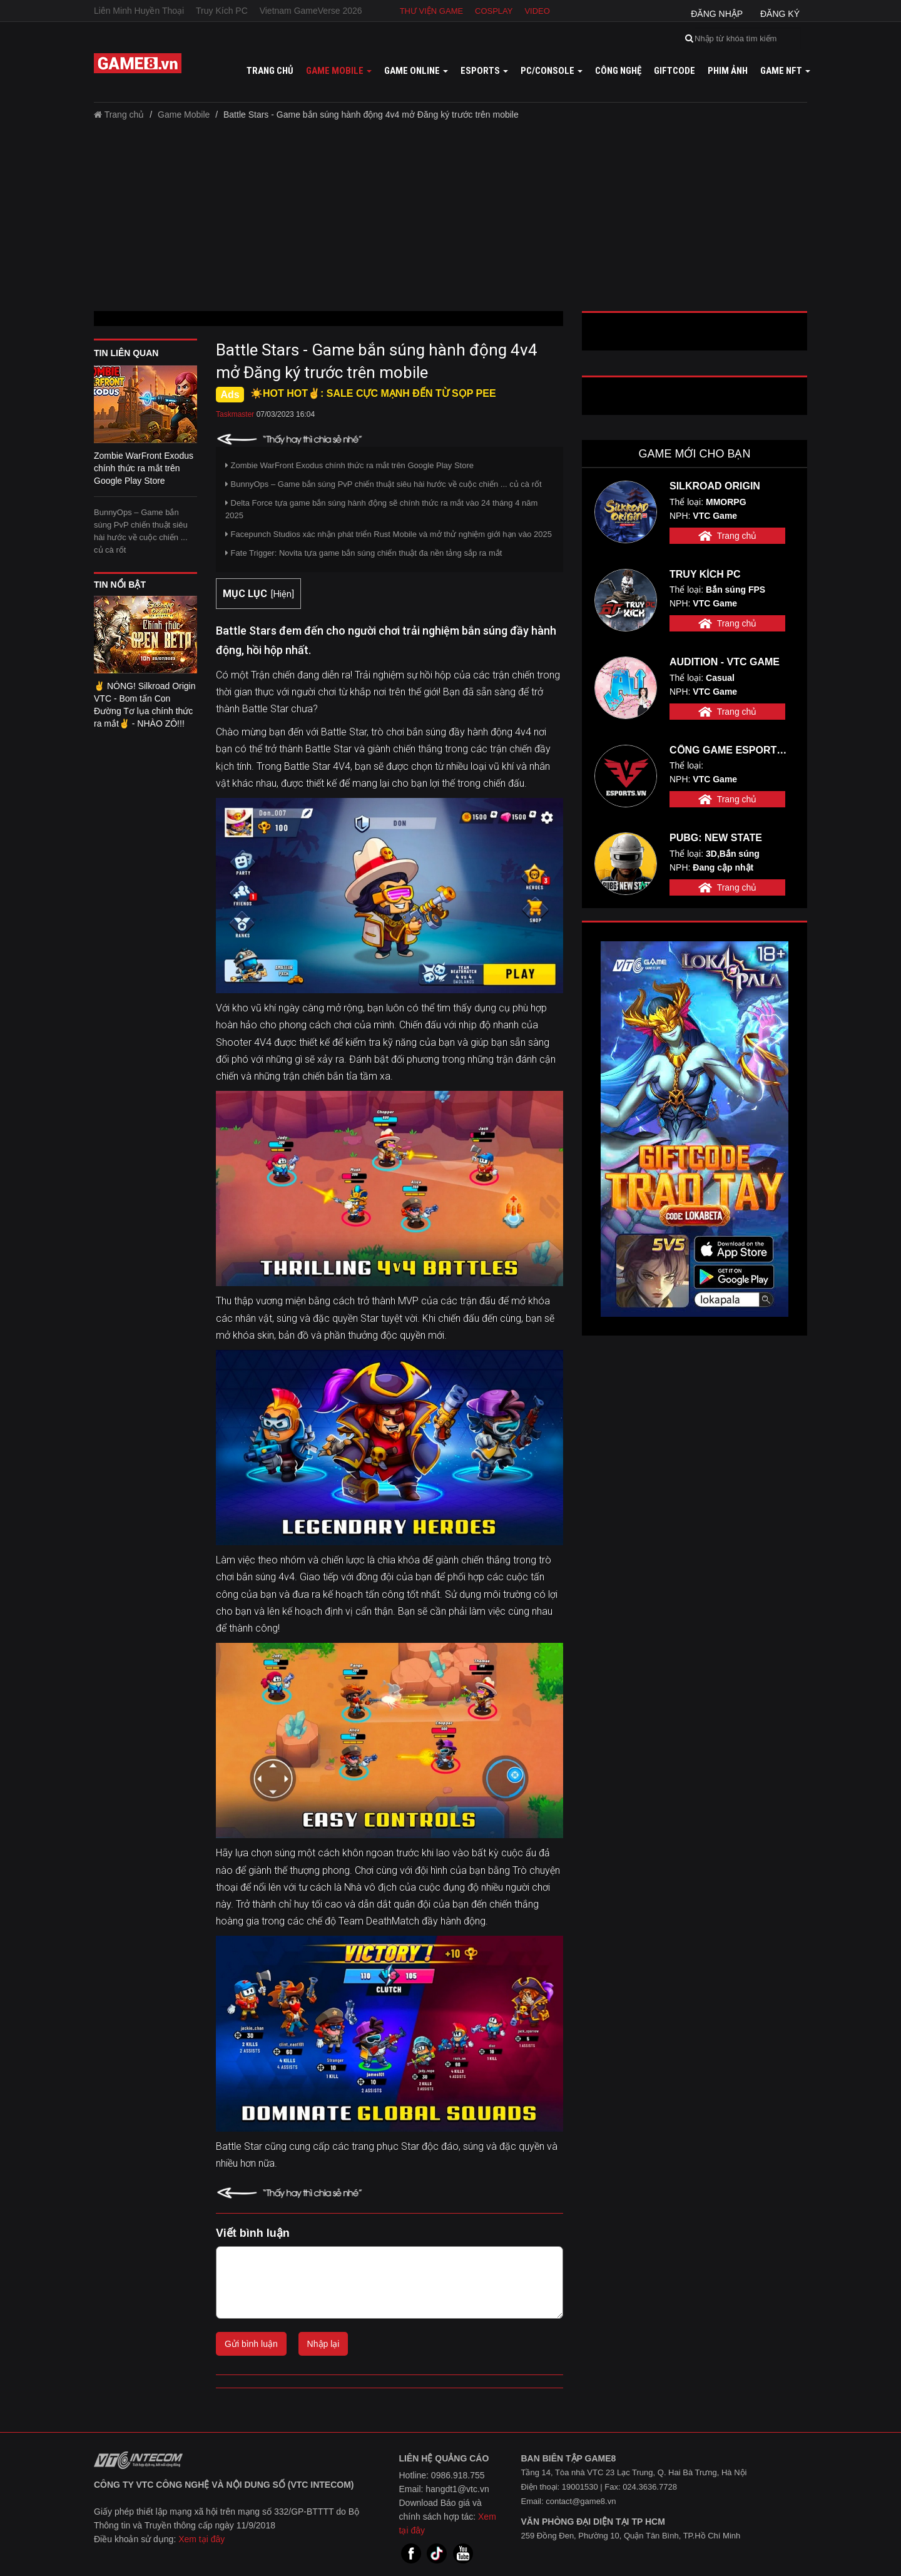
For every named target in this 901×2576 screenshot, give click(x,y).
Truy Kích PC (222, 11)
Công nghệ (618, 70)
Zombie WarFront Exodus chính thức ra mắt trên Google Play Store (349, 465)
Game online (416, 70)
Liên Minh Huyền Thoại (139, 11)
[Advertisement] (450, 220)
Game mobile (339, 70)
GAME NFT (785, 70)
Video (536, 11)
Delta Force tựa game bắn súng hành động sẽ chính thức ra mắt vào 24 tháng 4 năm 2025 (381, 509)
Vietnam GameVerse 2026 (311, 11)
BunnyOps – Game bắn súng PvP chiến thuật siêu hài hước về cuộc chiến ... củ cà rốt (141, 531)
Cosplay (493, 11)
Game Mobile (184, 115)
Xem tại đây (201, 2539)
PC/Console (552, 70)
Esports (484, 70)
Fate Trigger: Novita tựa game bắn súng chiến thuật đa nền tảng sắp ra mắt (363, 553)
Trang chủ (270, 70)
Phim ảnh (728, 70)
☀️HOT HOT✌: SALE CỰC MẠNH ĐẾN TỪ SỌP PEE (373, 393)
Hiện (282, 594)
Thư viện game (432, 11)
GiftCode (674, 70)
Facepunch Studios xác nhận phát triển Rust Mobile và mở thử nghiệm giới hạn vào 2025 (388, 534)
